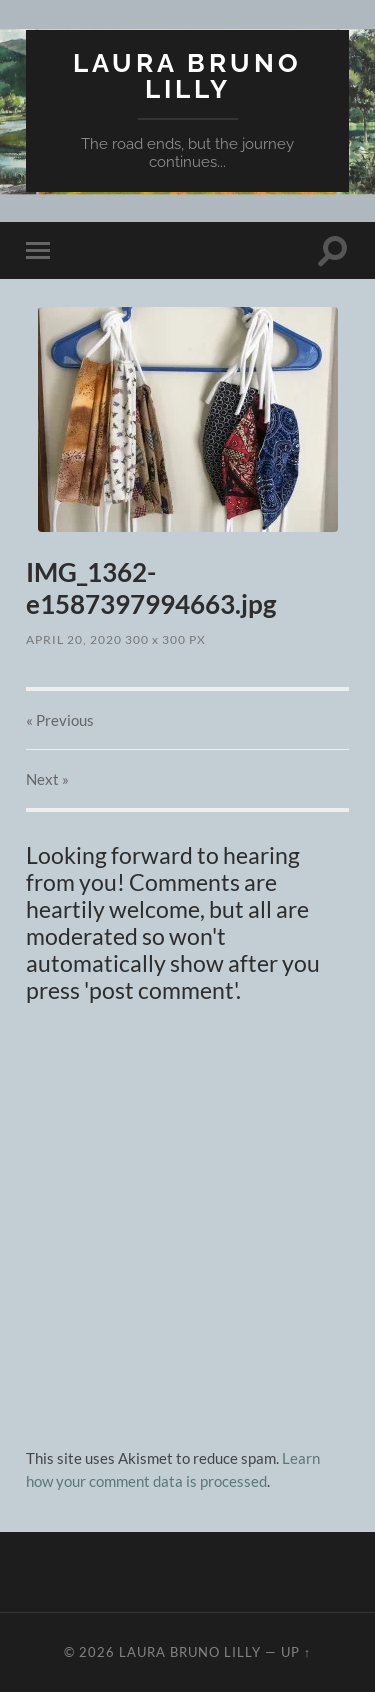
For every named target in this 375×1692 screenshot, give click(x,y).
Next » (47, 779)
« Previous (60, 720)
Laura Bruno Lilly (187, 75)
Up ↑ (296, 1652)
